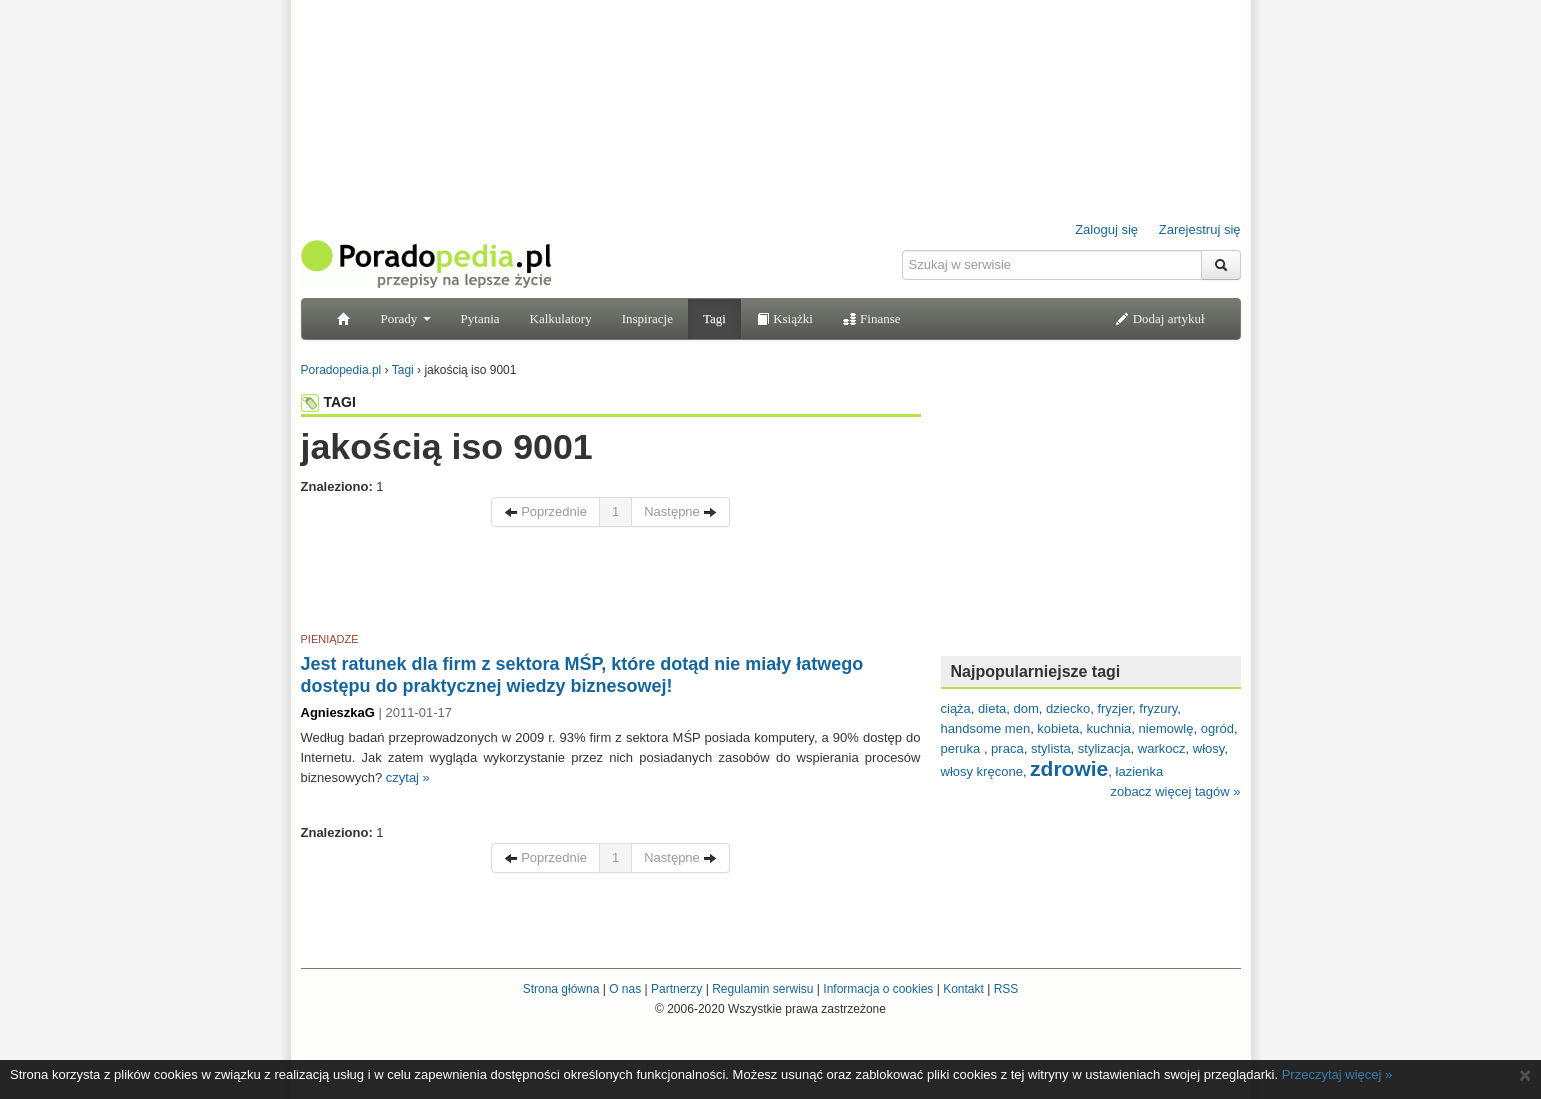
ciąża (956, 708)
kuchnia (1109, 728)
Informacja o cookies (878, 989)
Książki (784, 318)
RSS (1006, 989)
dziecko (1068, 708)
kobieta (1058, 728)
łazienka (1140, 771)
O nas (625, 989)
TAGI (328, 402)
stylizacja (1104, 748)
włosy (1209, 748)
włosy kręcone (982, 771)
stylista (1051, 748)
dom (1026, 708)
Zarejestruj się (1200, 229)
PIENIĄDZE (330, 639)
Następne (680, 511)
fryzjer (1114, 708)
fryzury (1158, 708)
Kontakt (963, 989)
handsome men (986, 728)
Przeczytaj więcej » (1337, 1074)
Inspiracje (647, 318)
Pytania (480, 318)
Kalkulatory (561, 318)
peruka (962, 748)
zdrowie (1069, 768)
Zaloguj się (1106, 229)
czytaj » (408, 777)
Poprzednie (545, 511)
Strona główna (561, 989)
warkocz (1162, 748)
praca (1007, 748)
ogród (1217, 728)
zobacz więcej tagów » (1175, 791)
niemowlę (1166, 728)
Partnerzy (676, 989)
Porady (406, 318)
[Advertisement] (611, 583)
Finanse (872, 318)
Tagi (714, 318)
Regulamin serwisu (762, 989)
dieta (992, 708)
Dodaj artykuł (1159, 318)
